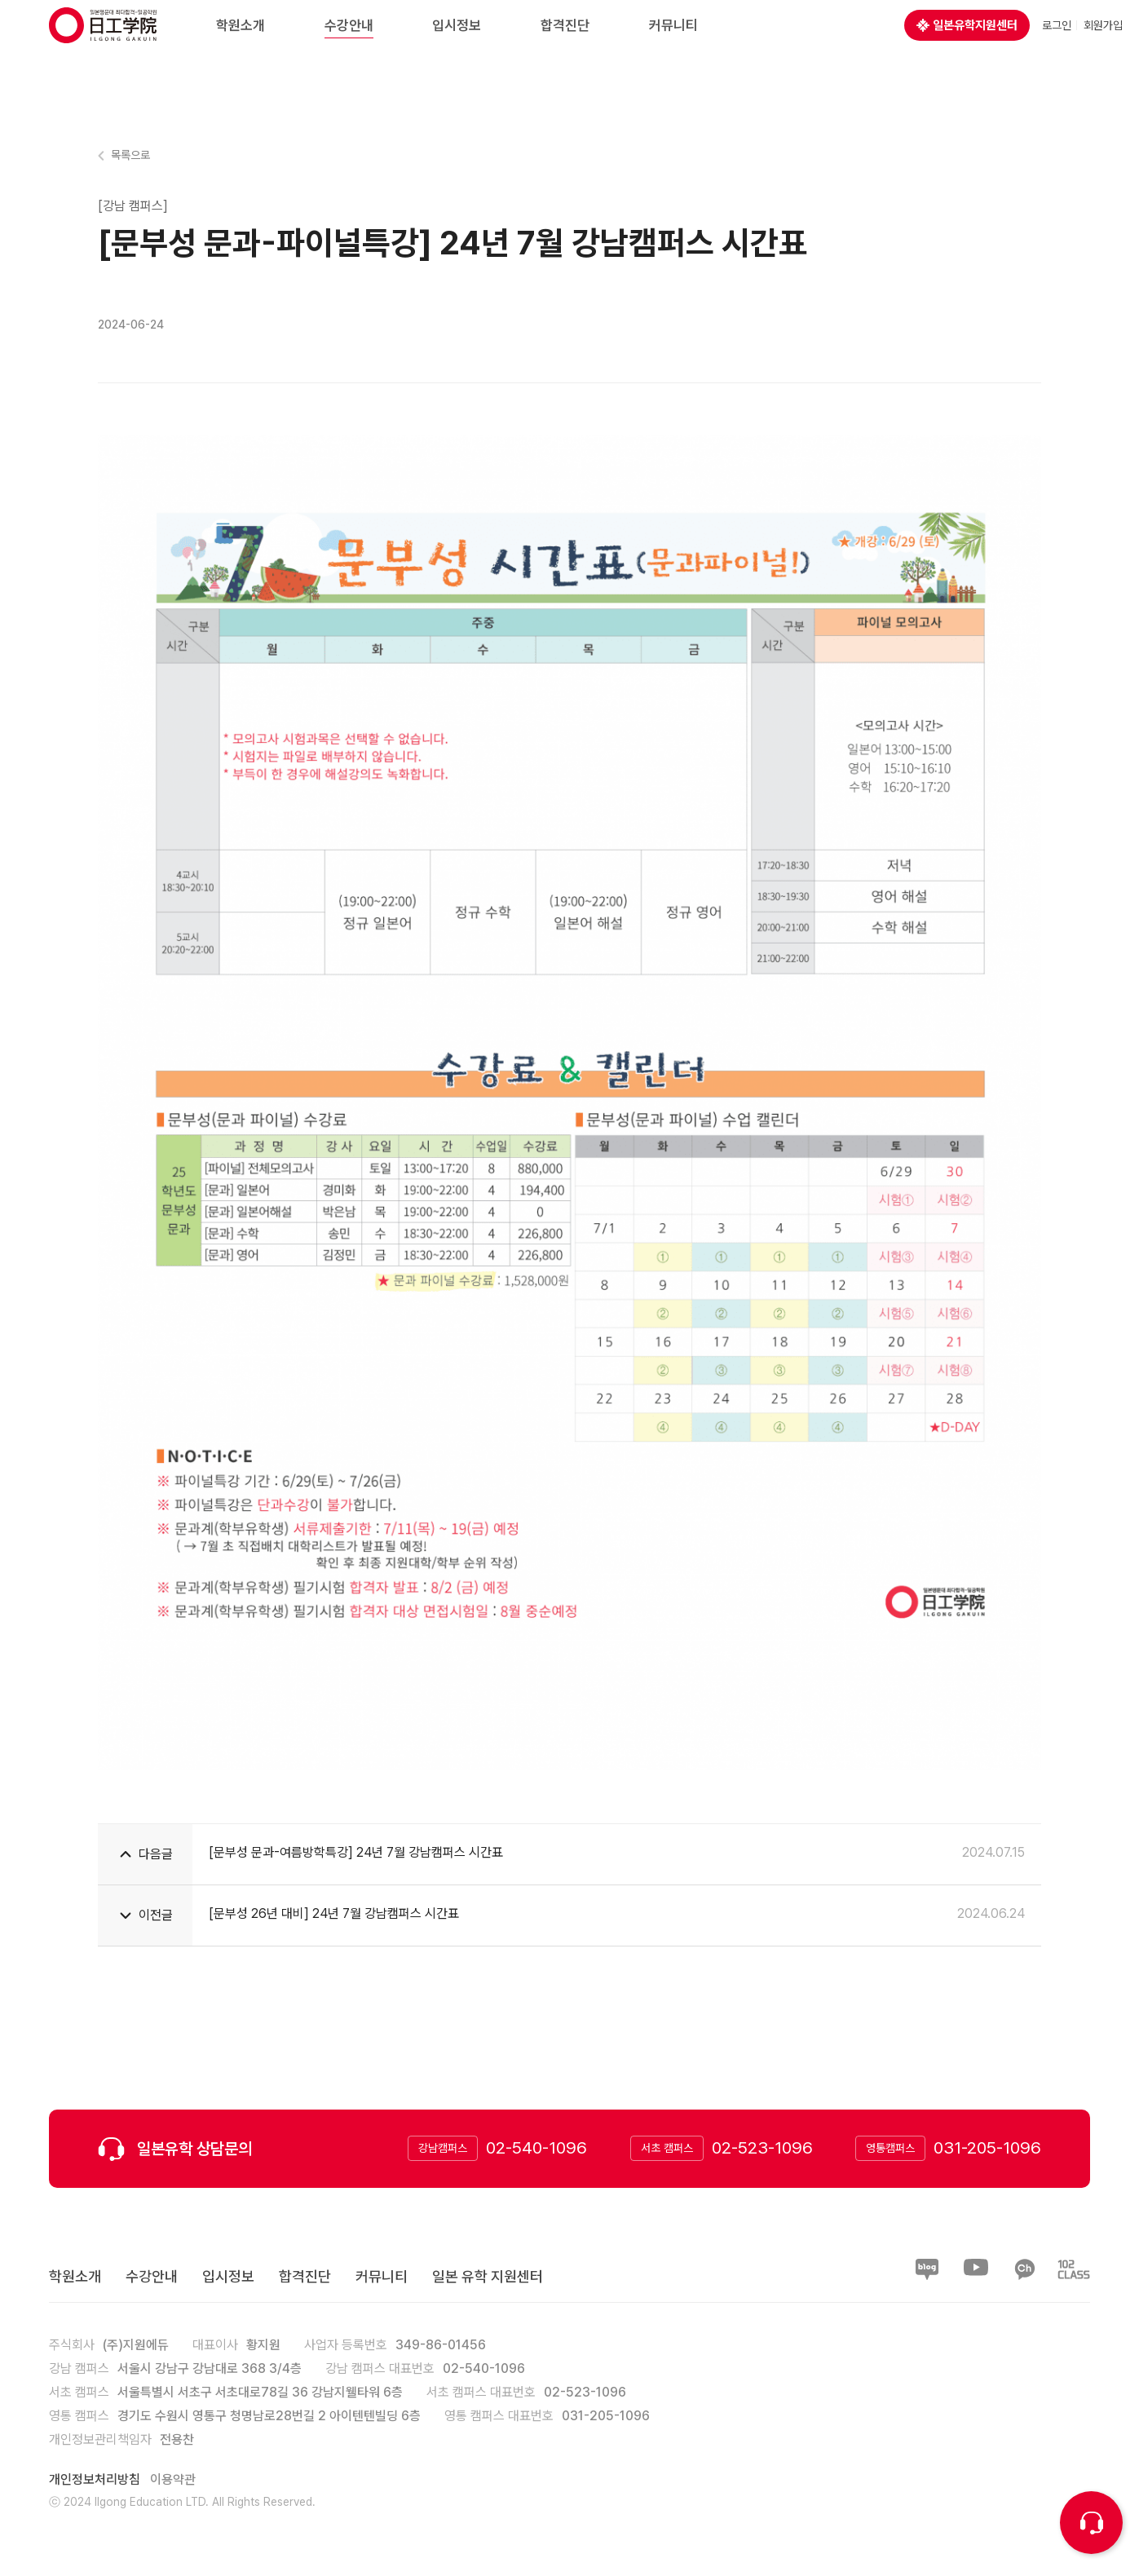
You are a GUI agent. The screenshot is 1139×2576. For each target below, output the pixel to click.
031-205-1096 (987, 2147)
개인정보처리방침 (94, 2479)
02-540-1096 (536, 2147)
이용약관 (173, 2479)
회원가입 (1103, 40)
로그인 (1056, 40)
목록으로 (130, 154)
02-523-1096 (762, 2147)
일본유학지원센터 (967, 40)
